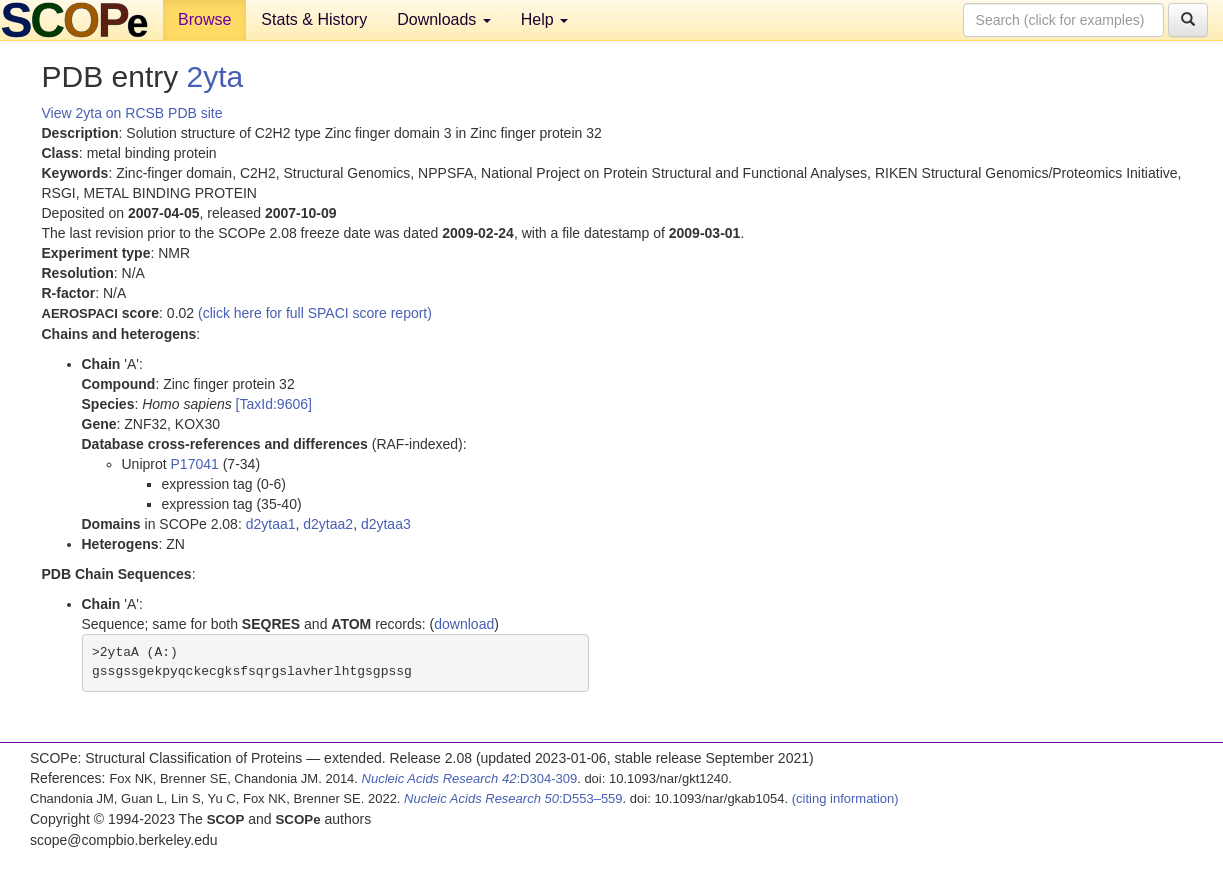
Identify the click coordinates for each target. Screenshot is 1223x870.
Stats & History (314, 19)
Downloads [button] (444, 19)
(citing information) (845, 798)
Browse (204, 19)
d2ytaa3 (386, 524)
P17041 (195, 464)
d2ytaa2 (328, 524)
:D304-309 (470, 778)
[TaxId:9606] (274, 404)
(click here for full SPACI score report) (315, 313)
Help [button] (544, 19)
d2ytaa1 (271, 524)
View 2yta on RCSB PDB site (132, 113)
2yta (215, 76)
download (464, 624)
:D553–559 (513, 798)
